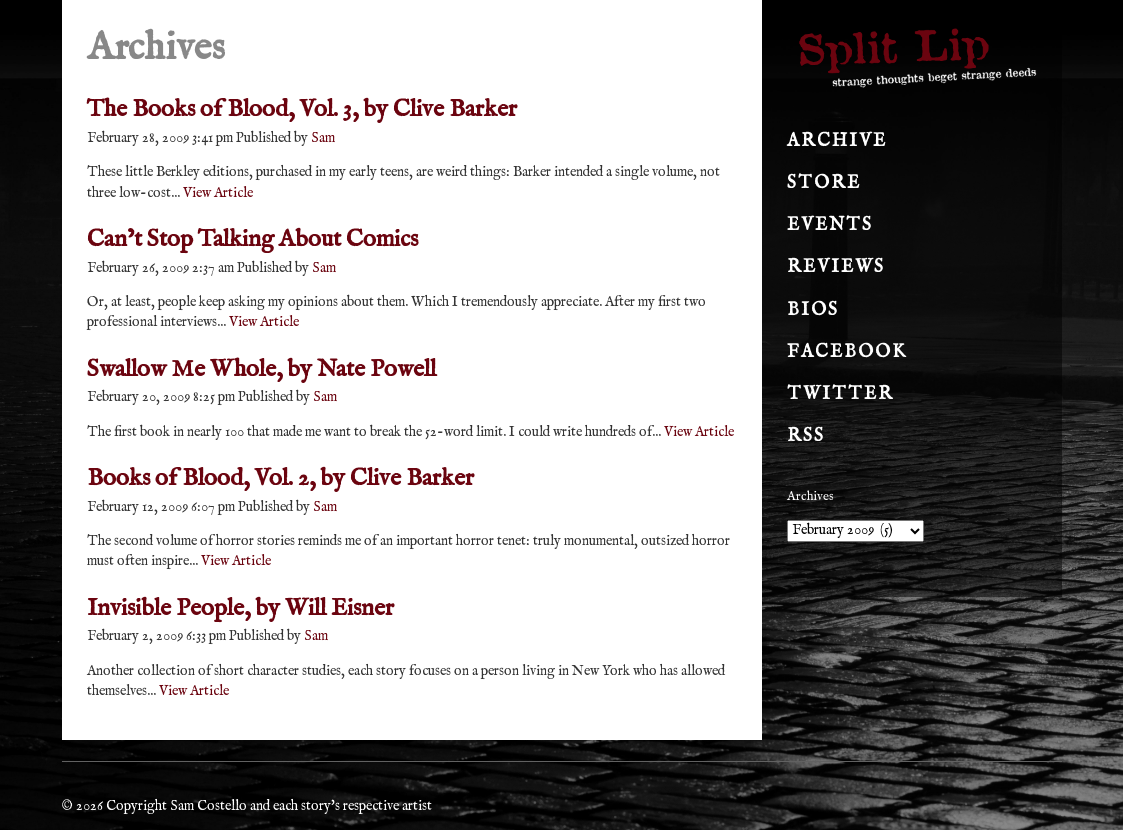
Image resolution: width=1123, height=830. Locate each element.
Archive (837, 141)
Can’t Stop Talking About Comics (252, 239)
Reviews (836, 267)
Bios (813, 310)
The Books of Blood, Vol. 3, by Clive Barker (302, 109)
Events (830, 225)
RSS (806, 436)
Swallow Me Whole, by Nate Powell (261, 369)
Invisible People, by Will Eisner (240, 608)
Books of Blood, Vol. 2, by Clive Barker (280, 478)
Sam (323, 138)
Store (824, 183)
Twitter (840, 394)
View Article (218, 193)
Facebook (847, 352)
